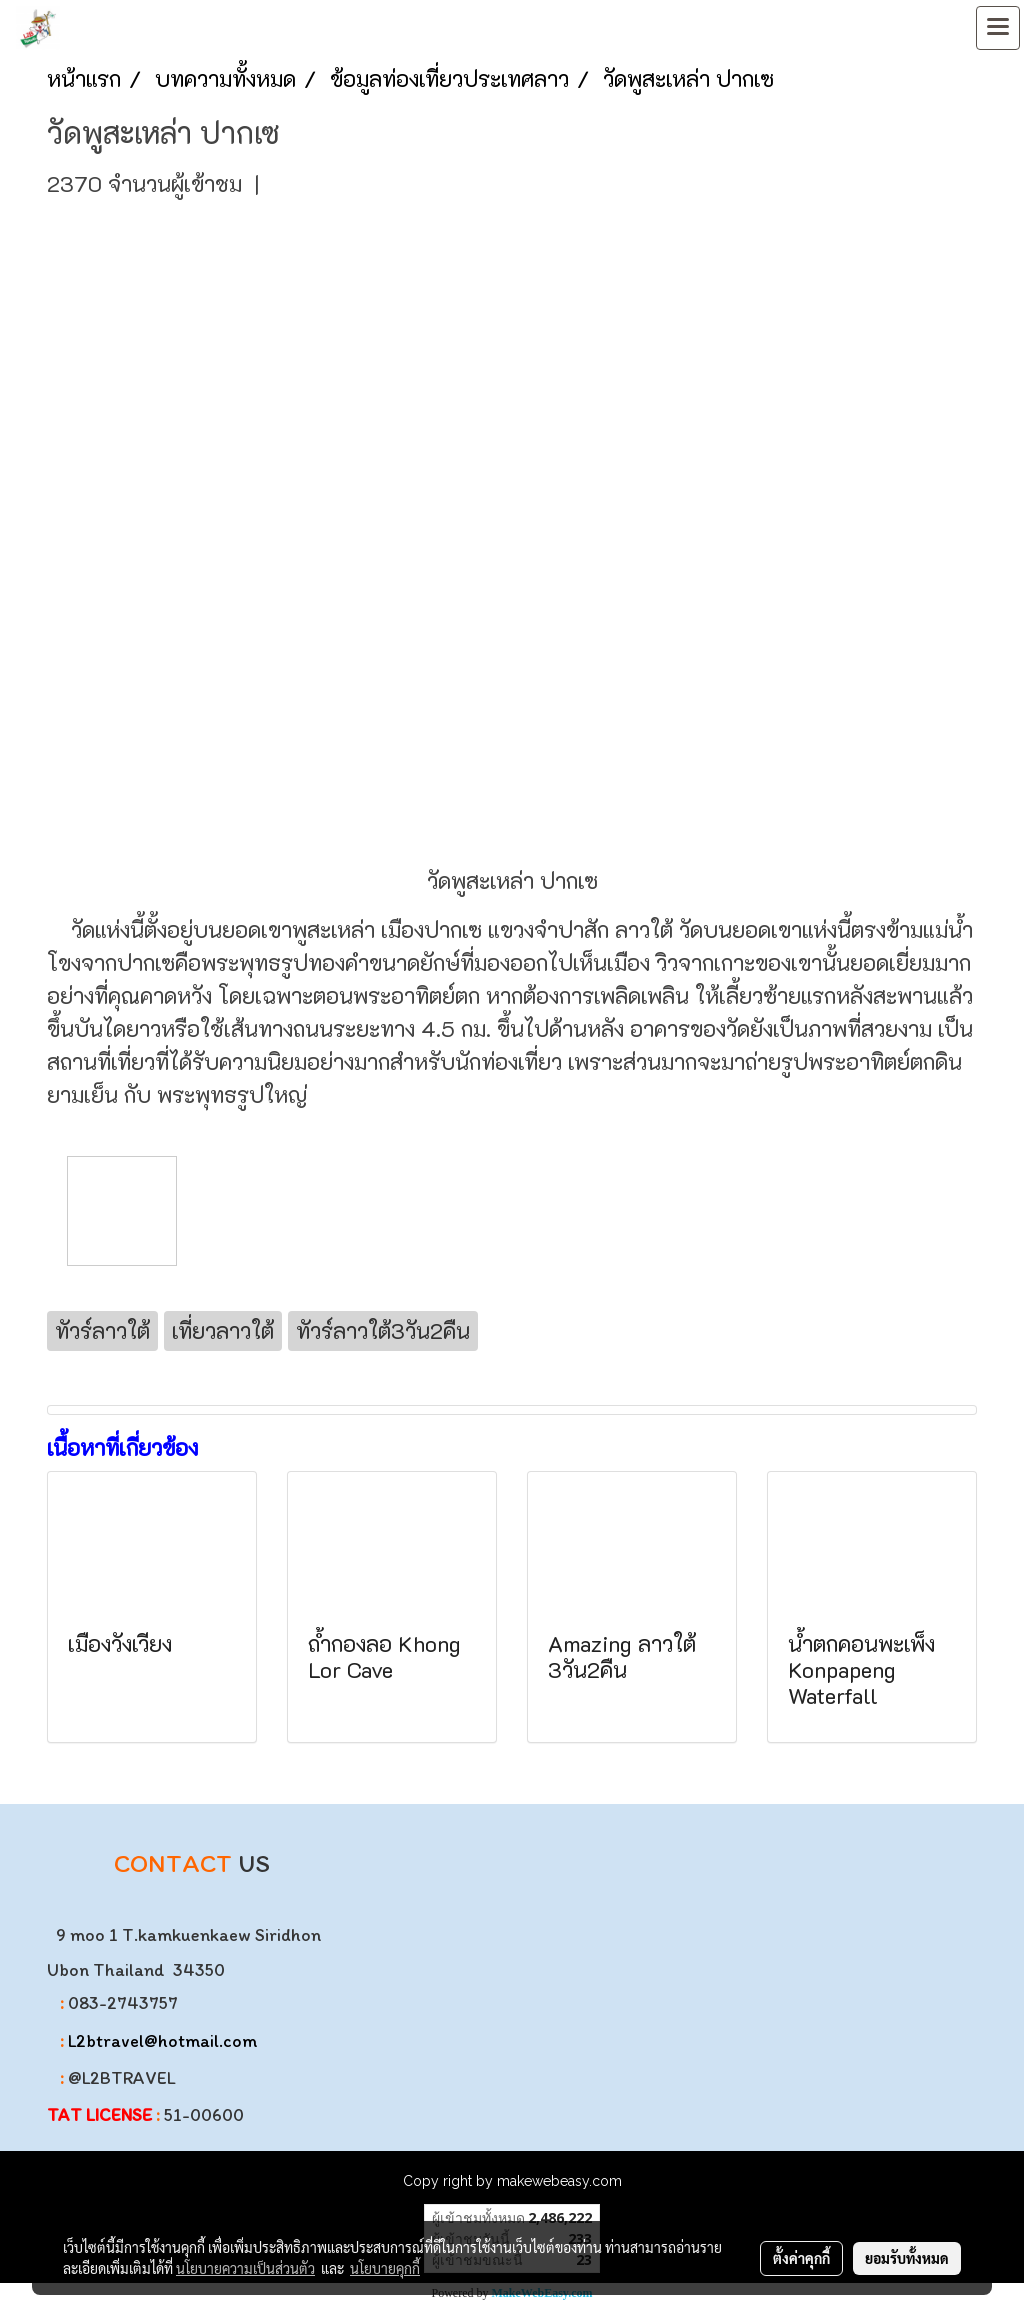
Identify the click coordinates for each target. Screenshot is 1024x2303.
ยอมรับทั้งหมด (907, 2258)
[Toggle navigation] (998, 28)
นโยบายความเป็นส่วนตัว (245, 2268)
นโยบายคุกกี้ (385, 2268)
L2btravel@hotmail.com (162, 2041)
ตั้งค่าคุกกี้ (801, 2258)
